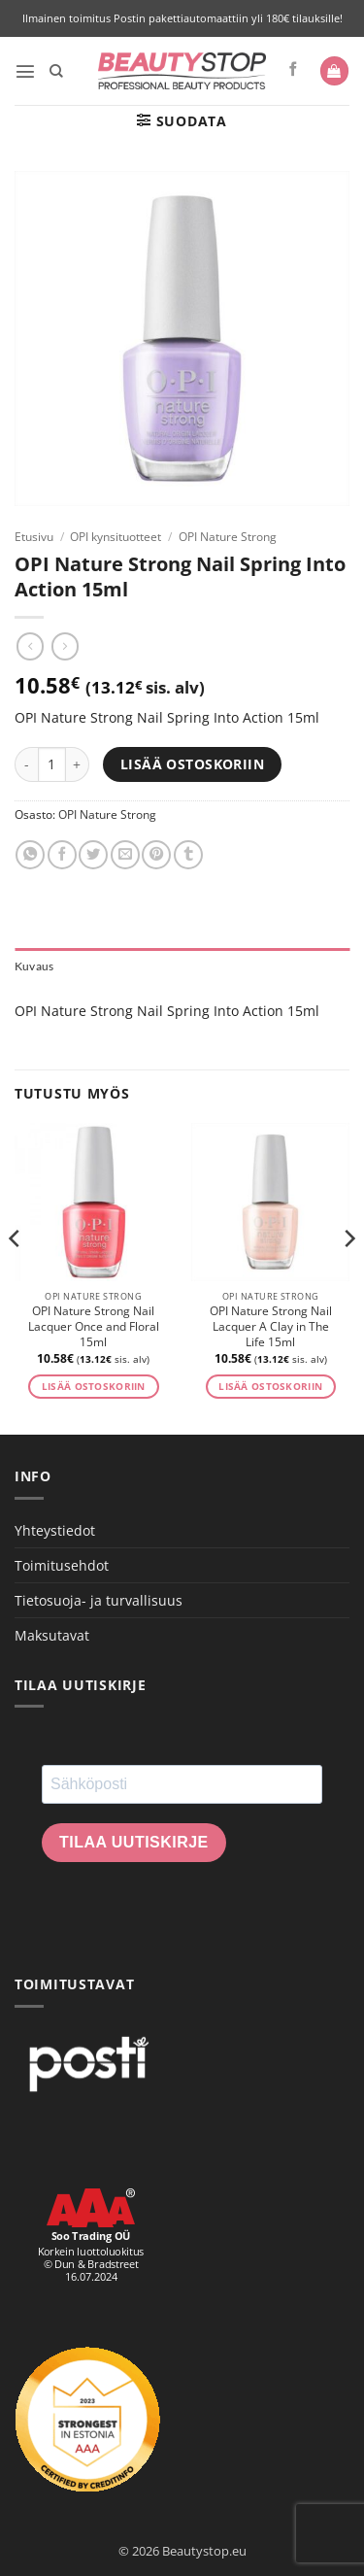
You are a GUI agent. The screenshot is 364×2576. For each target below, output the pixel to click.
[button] (25, 71)
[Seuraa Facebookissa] (293, 70)
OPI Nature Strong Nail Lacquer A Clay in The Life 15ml (271, 1327)
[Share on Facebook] (62, 854)
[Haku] (56, 71)
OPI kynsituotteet (115, 536)
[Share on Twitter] (93, 854)
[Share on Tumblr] (188, 854)
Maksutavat (52, 1635)
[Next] (348, 1277)
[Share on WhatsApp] (30, 854)
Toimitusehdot (62, 1565)
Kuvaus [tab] (34, 966)
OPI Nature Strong (228, 536)
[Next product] (30, 646)
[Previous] (15, 1277)
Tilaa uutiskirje (134, 1842)
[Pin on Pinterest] (156, 854)
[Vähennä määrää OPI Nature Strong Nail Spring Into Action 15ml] (26, 764)
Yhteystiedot (55, 1530)
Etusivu (34, 536)
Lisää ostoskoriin (192, 764)
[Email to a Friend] (125, 854)
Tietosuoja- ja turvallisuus (98, 1600)
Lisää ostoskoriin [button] (94, 1386)
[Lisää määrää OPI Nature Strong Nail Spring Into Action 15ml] (77, 764)
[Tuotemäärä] (52, 764)
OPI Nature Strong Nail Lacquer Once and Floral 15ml (93, 1327)
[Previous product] (65, 646)
